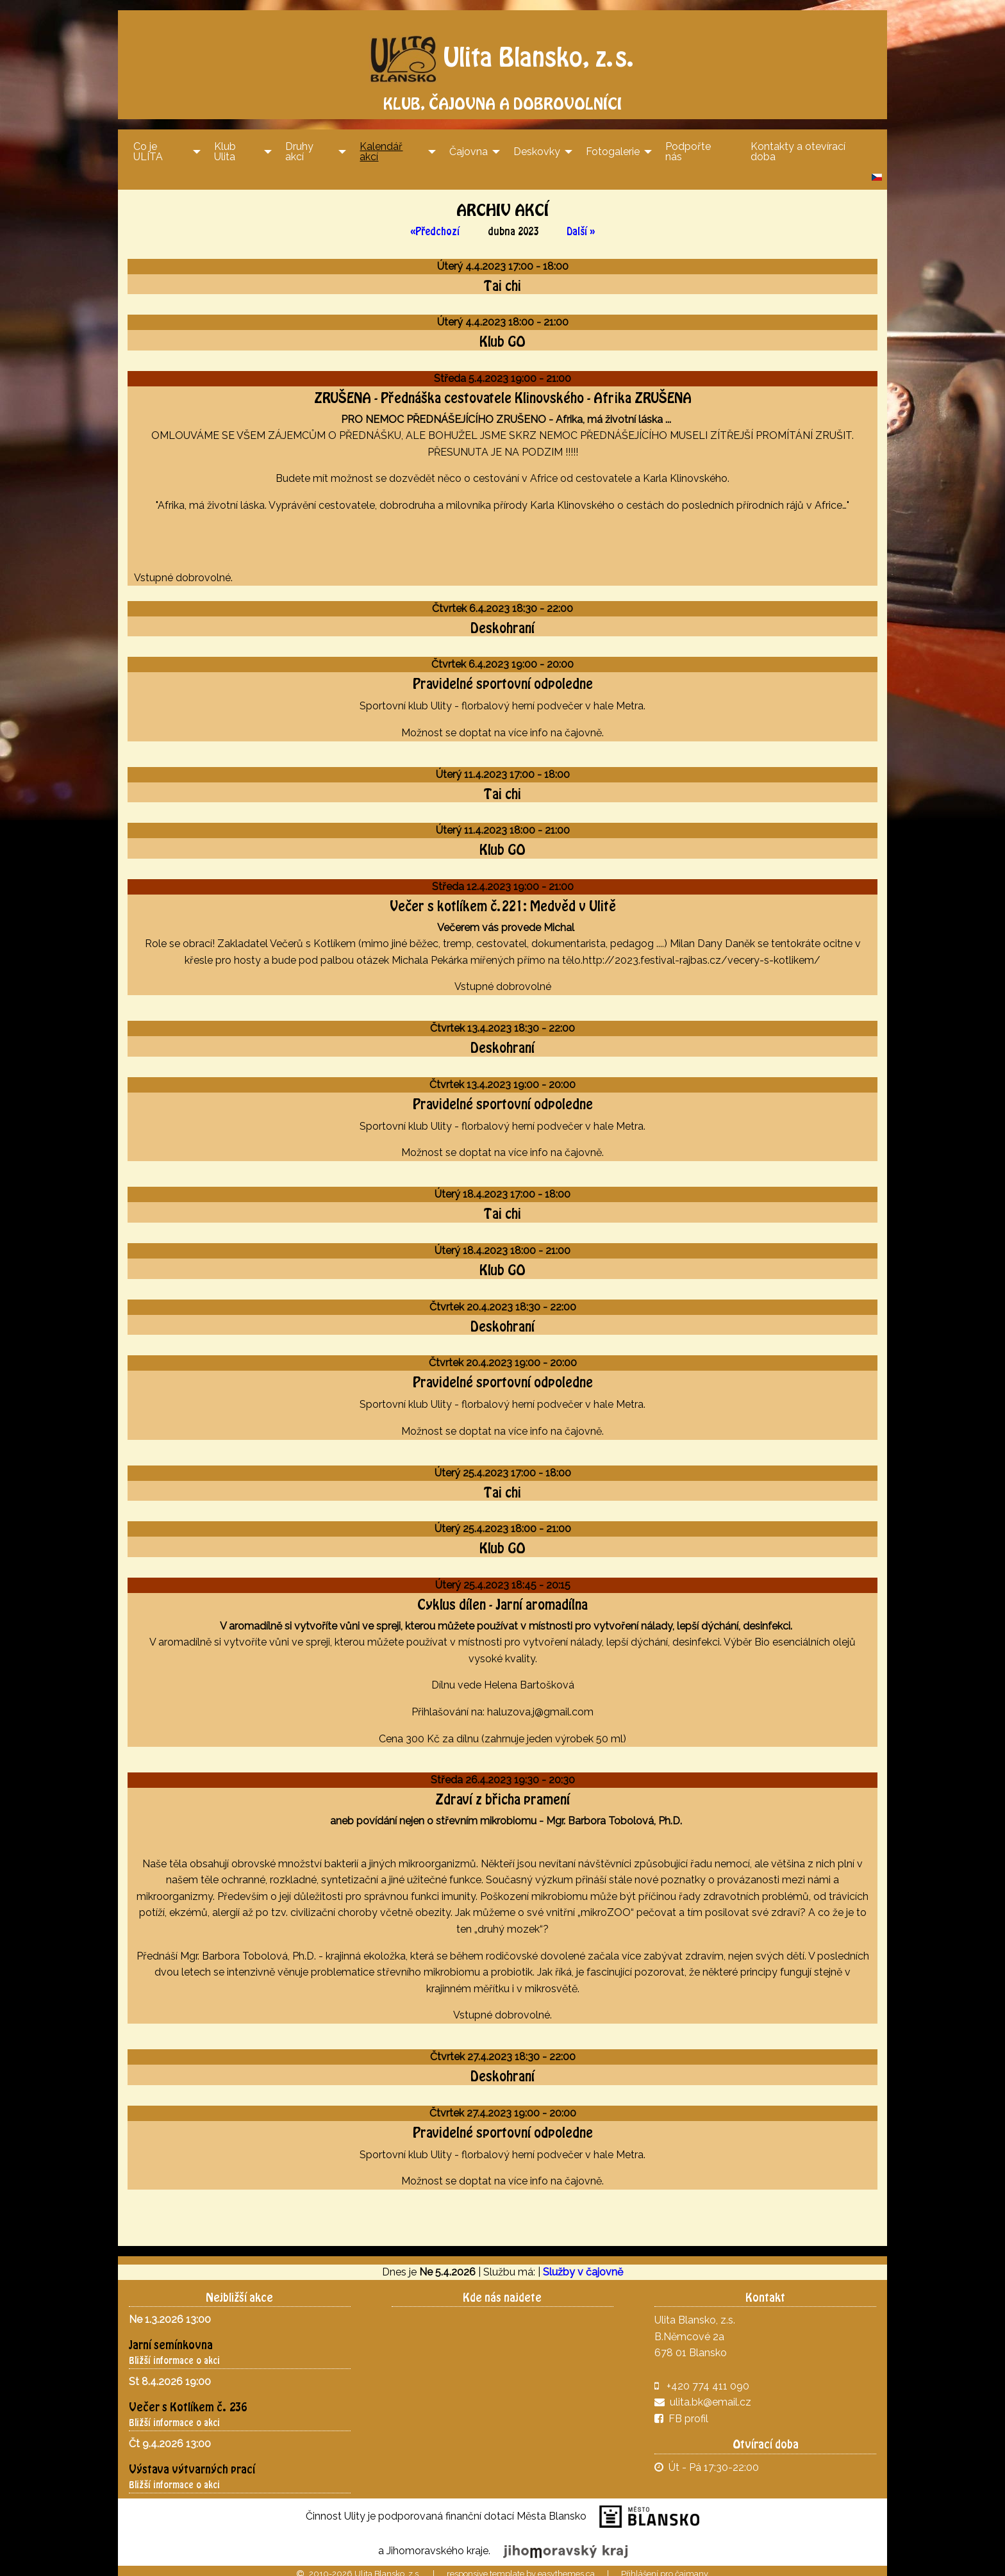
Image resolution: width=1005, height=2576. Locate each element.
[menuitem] (163, 146)
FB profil (681, 2413)
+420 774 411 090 (708, 2380)
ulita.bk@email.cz (710, 2397)
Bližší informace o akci (174, 2354)
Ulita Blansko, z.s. (502, 49)
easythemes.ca (566, 2568)
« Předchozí (435, 226)
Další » (581, 226)
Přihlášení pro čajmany (664, 2568)
